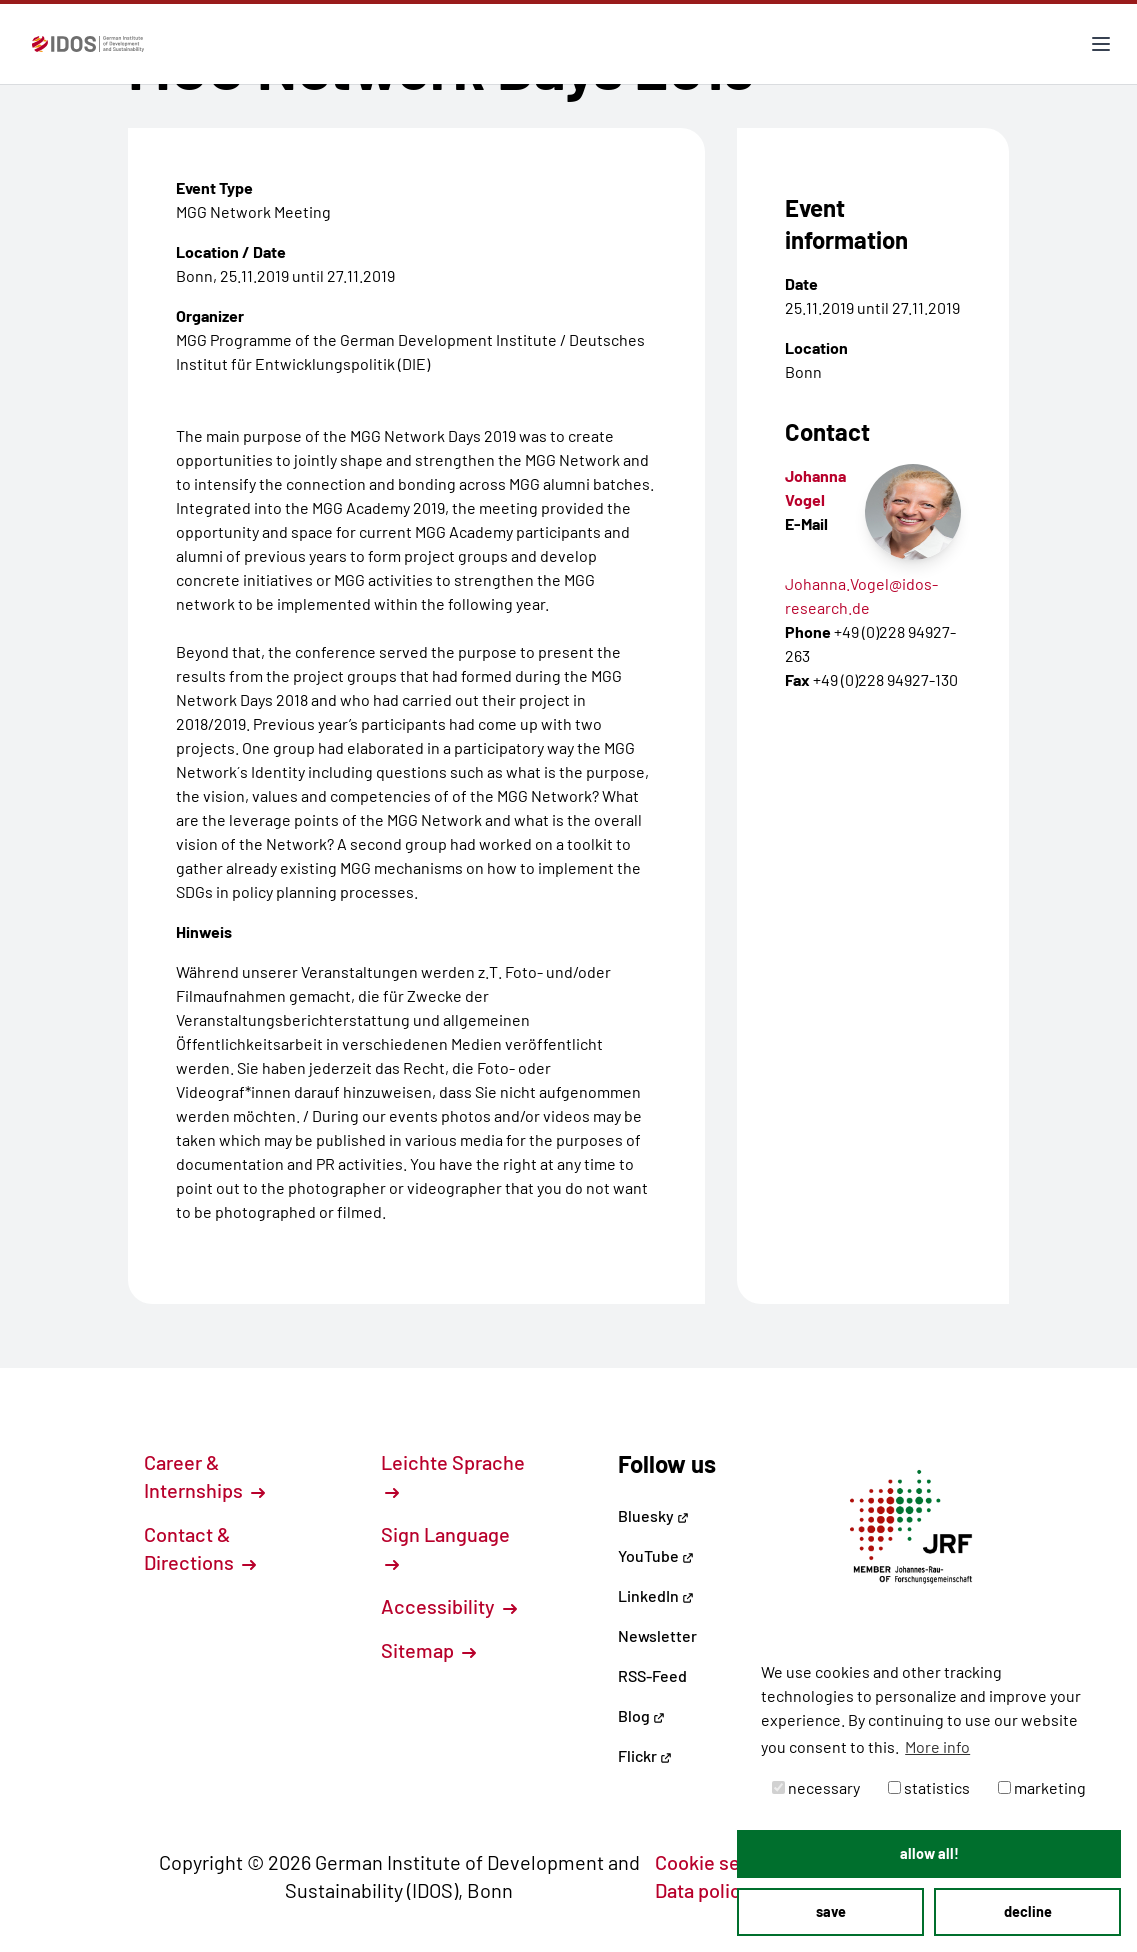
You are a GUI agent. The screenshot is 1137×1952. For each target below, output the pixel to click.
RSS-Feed (652, 1675)
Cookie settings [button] (734, 1862)
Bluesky (653, 1515)
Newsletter (657, 1635)
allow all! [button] (929, 1853)
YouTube (656, 1555)
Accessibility (449, 1606)
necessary (816, 1787)
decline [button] (1028, 1911)
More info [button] (937, 1746)
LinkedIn (656, 1595)
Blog (641, 1715)
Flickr (645, 1755)
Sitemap (428, 1650)
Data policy (714, 1890)
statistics (929, 1787)
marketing (1042, 1787)
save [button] (831, 1911)
